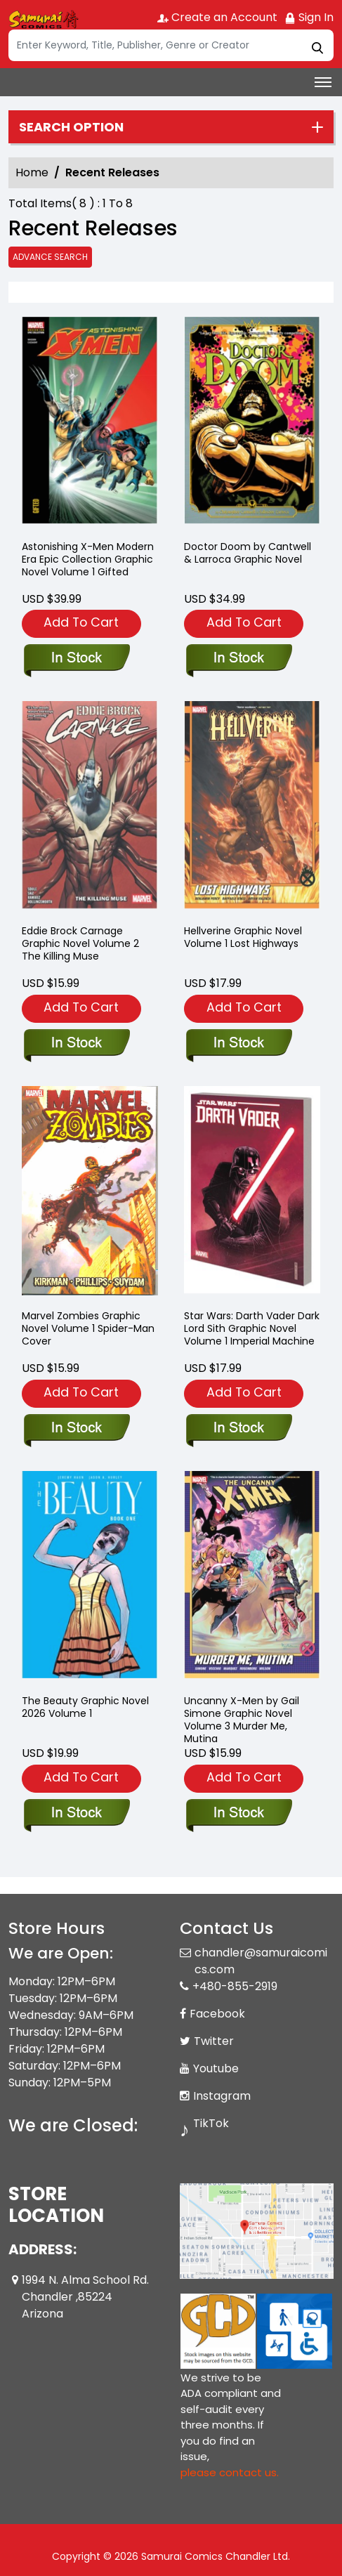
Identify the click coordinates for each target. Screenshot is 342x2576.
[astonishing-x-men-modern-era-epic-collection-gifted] (90, 422)
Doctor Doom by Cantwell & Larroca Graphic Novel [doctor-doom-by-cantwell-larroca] (247, 552)
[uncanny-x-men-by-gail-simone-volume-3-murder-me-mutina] (238, 1814)
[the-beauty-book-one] (76, 1814)
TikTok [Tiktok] (211, 2123)
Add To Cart (81, 622)
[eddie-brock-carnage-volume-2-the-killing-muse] (76, 1044)
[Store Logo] (43, 18)
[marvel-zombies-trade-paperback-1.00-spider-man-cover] (76, 1429)
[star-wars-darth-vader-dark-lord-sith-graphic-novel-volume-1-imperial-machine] (238, 1429)
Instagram (222, 2096)
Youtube (216, 2068)
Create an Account (217, 17)
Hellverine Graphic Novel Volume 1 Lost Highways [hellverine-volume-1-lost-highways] (243, 937)
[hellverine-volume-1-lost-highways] (238, 1044)
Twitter (214, 2041)
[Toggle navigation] (323, 82)
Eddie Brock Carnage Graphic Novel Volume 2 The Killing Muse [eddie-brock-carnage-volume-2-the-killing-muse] (80, 943)
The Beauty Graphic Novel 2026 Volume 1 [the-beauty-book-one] (85, 1707)
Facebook (217, 2014)
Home (31, 172)
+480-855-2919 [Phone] (234, 1986)
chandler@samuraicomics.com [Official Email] (261, 1960)
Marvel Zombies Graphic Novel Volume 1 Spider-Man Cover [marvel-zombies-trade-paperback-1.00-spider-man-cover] (88, 1328)
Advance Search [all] (50, 257)
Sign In (309, 17)
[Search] (171, 45)
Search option (71, 127)
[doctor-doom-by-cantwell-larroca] (252, 422)
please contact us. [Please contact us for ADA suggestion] (229, 2472)
